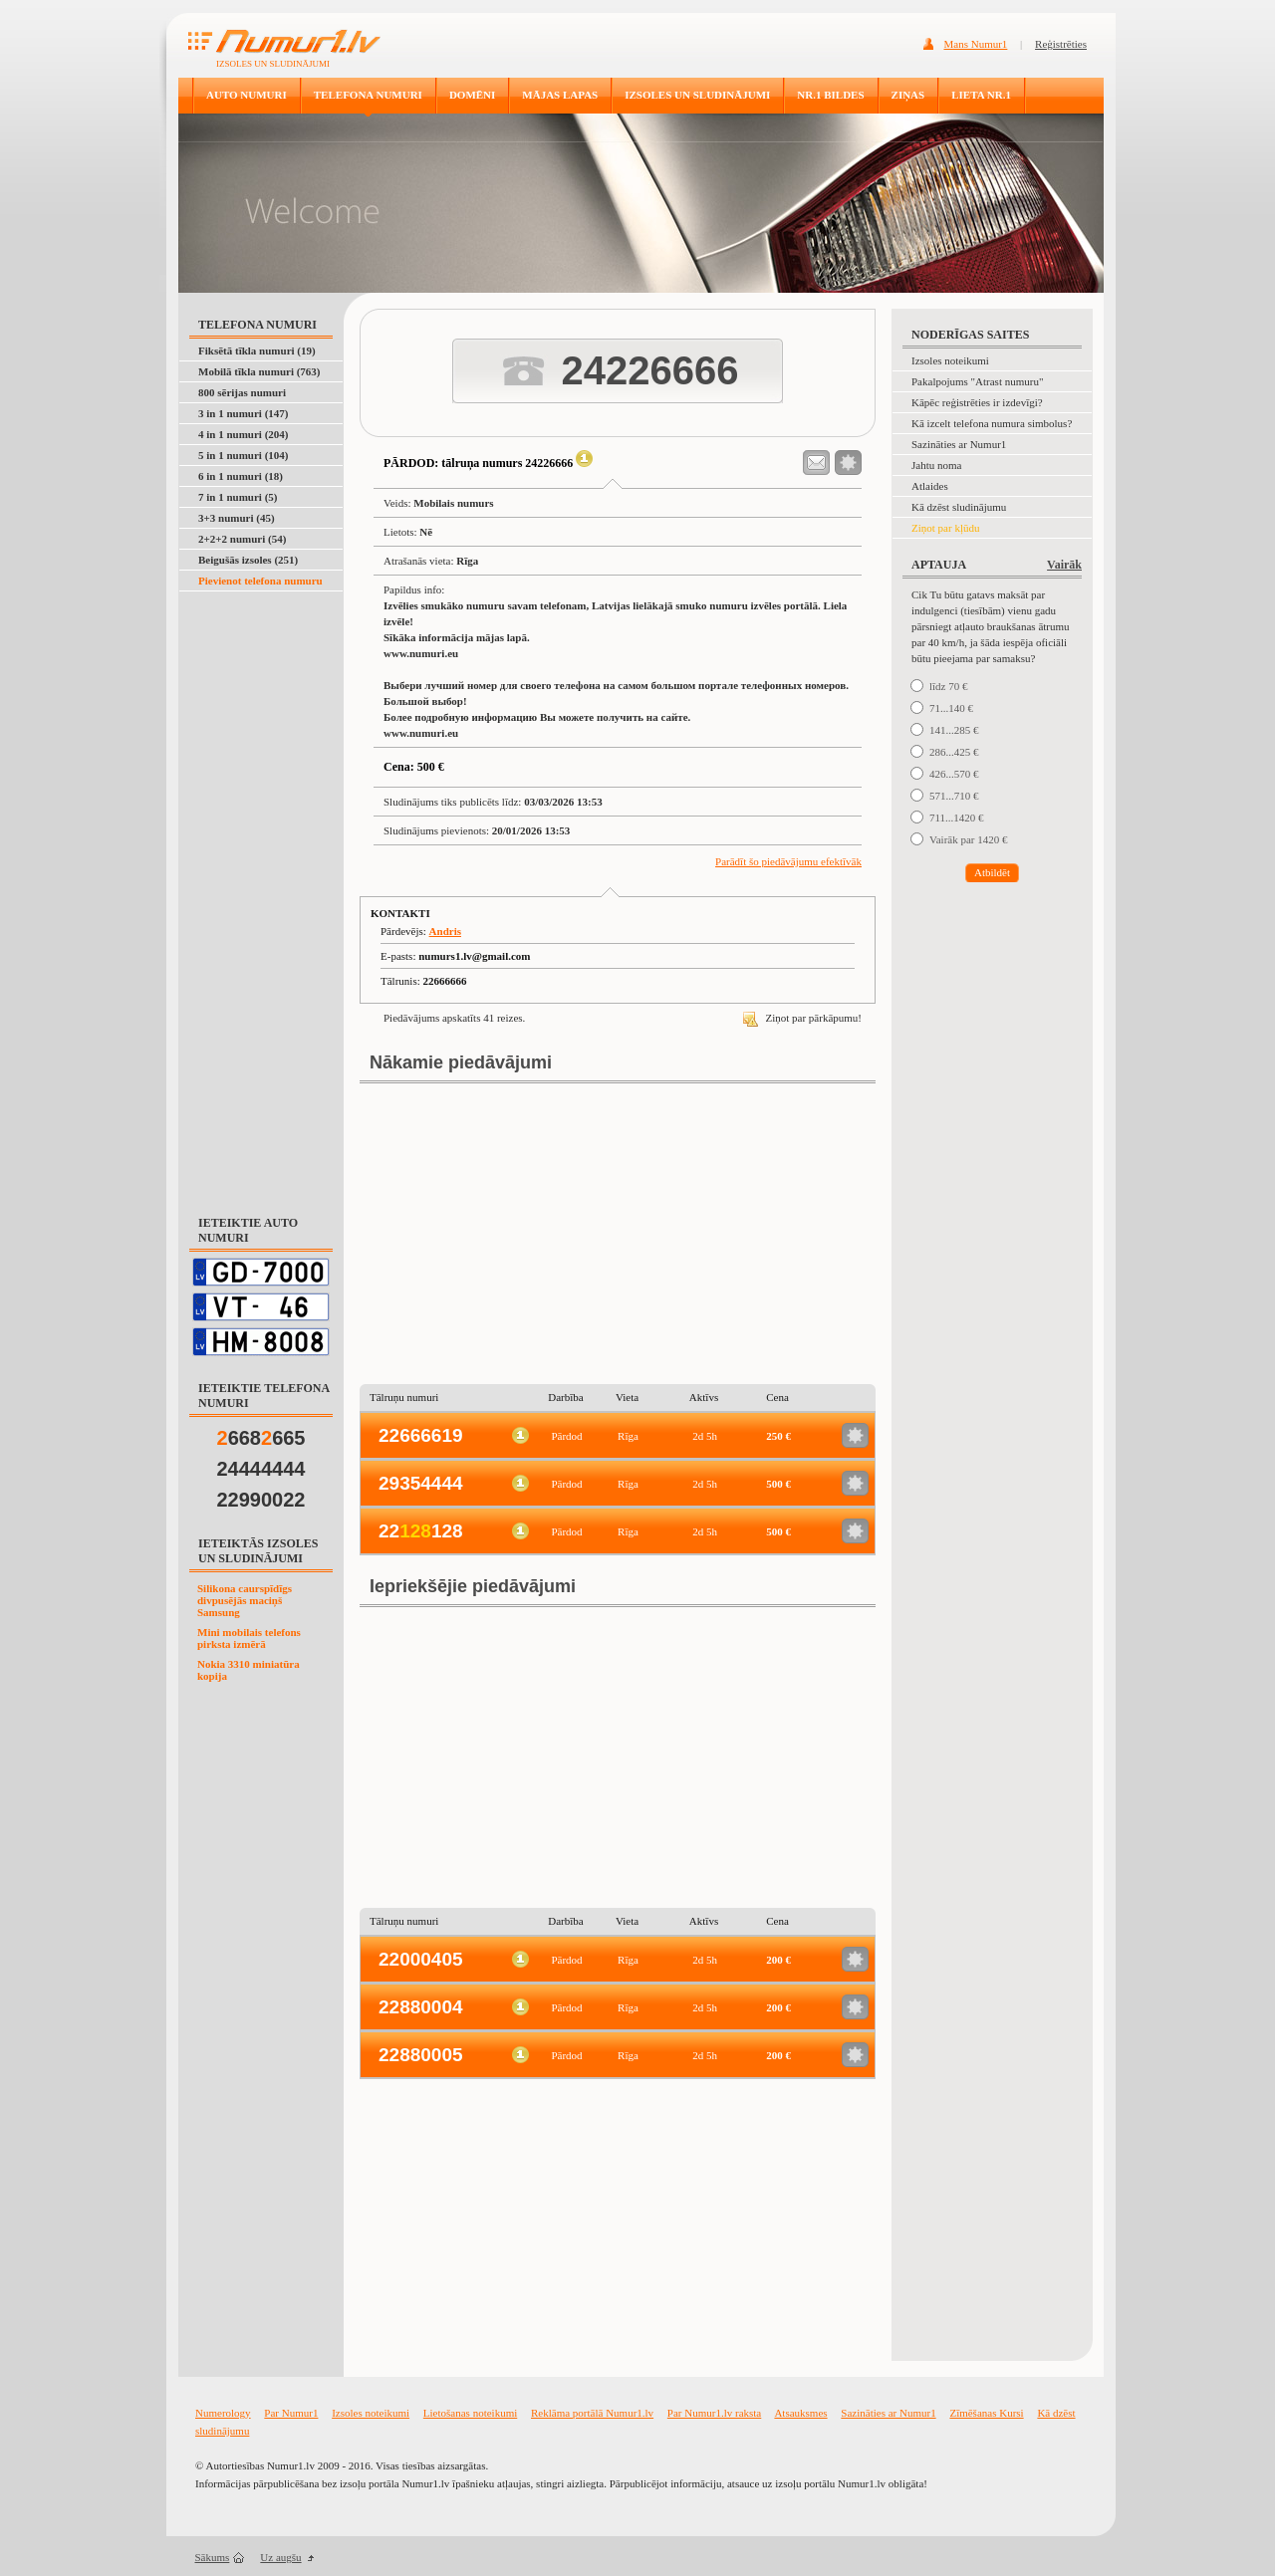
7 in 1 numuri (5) (237, 497)
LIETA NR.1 (981, 95)
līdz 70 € (948, 686)
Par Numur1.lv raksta (714, 2413)
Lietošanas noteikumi (470, 2413)
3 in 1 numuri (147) (243, 413)
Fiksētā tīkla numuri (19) (257, 350)
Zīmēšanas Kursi (986, 2413)
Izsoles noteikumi (950, 360)
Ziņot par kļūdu (945, 528)
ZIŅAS (908, 95)
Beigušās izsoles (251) (248, 560)
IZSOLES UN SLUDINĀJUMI (697, 95)
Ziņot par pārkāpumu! (802, 1018)
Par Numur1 (291, 2413)
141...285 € (954, 730)
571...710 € (954, 796)
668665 (261, 1438)
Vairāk (1064, 565)
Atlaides (929, 486)
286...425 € (954, 752)
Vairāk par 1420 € (968, 839)
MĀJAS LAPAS (560, 95)
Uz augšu (280, 2557)
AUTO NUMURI (246, 95)
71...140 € (951, 708)
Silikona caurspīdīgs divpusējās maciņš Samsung (244, 1600)
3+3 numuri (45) (236, 518)
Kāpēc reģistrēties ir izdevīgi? (977, 402)
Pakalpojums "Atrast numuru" (977, 381)
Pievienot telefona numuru (260, 580)
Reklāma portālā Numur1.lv (592, 2413)
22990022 (261, 1500)
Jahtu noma (936, 465)
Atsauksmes (800, 2413)
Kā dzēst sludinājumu (958, 507)
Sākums (212, 2557)
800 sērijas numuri (242, 392)
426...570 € (954, 774)
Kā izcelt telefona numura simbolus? (991, 423)
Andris (445, 931)
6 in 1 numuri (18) (240, 476)
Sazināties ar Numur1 (958, 444)
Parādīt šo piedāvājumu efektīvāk (788, 861)
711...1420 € (956, 817)
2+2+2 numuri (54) (242, 539)
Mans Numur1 (976, 44)
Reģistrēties (1061, 44)
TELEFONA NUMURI (368, 95)
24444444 (261, 1469)
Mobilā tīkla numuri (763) (259, 371)
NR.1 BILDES (830, 95)
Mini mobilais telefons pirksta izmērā (249, 1638)
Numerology (223, 2413)
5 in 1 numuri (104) (243, 455)
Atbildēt (992, 872)
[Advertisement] (262, 892)
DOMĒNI (472, 95)
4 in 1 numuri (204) (243, 434)
